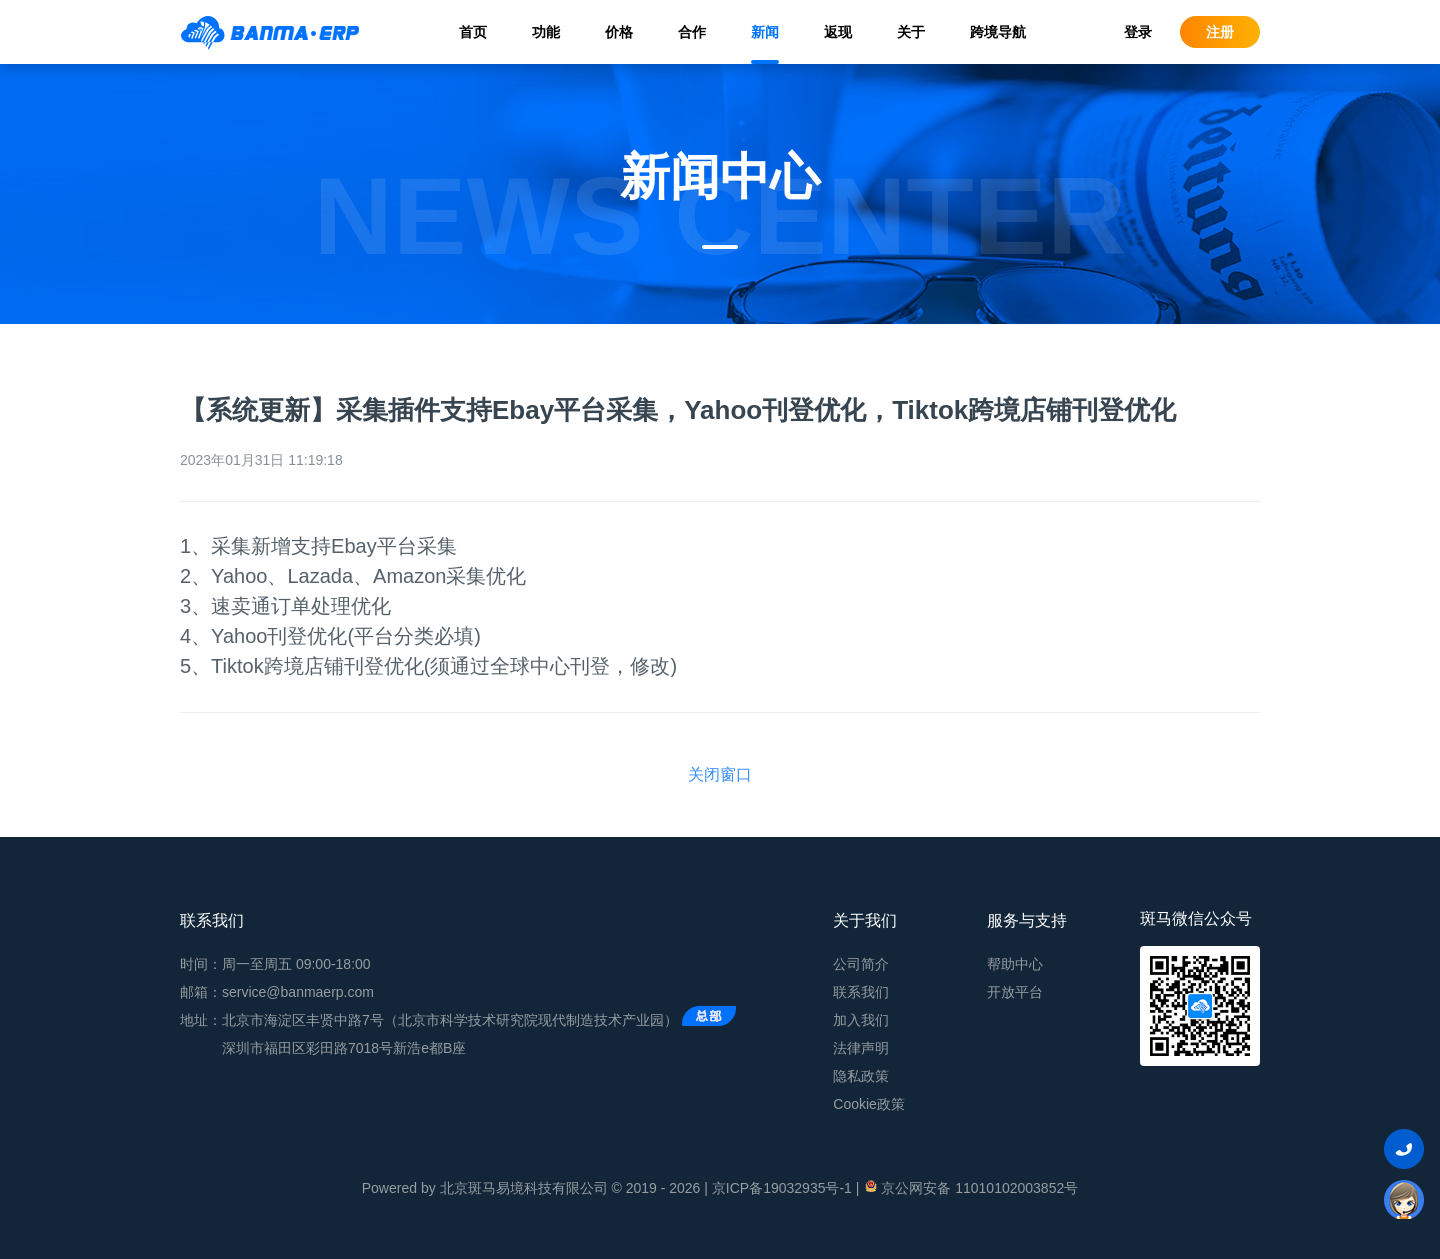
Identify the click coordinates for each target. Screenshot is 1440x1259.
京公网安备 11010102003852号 (970, 1187)
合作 (692, 32)
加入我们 (861, 1020)
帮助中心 (1015, 964)
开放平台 (1015, 992)
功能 (546, 32)
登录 (1138, 32)
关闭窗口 (720, 774)
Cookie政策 (869, 1104)
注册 (1220, 32)
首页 (473, 32)
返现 (838, 32)
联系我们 (861, 992)
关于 (911, 32)
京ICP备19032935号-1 (782, 1188)
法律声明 (861, 1048)
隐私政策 (861, 1076)
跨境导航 (998, 32)
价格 (619, 32)
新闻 (765, 32)
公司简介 (861, 964)
